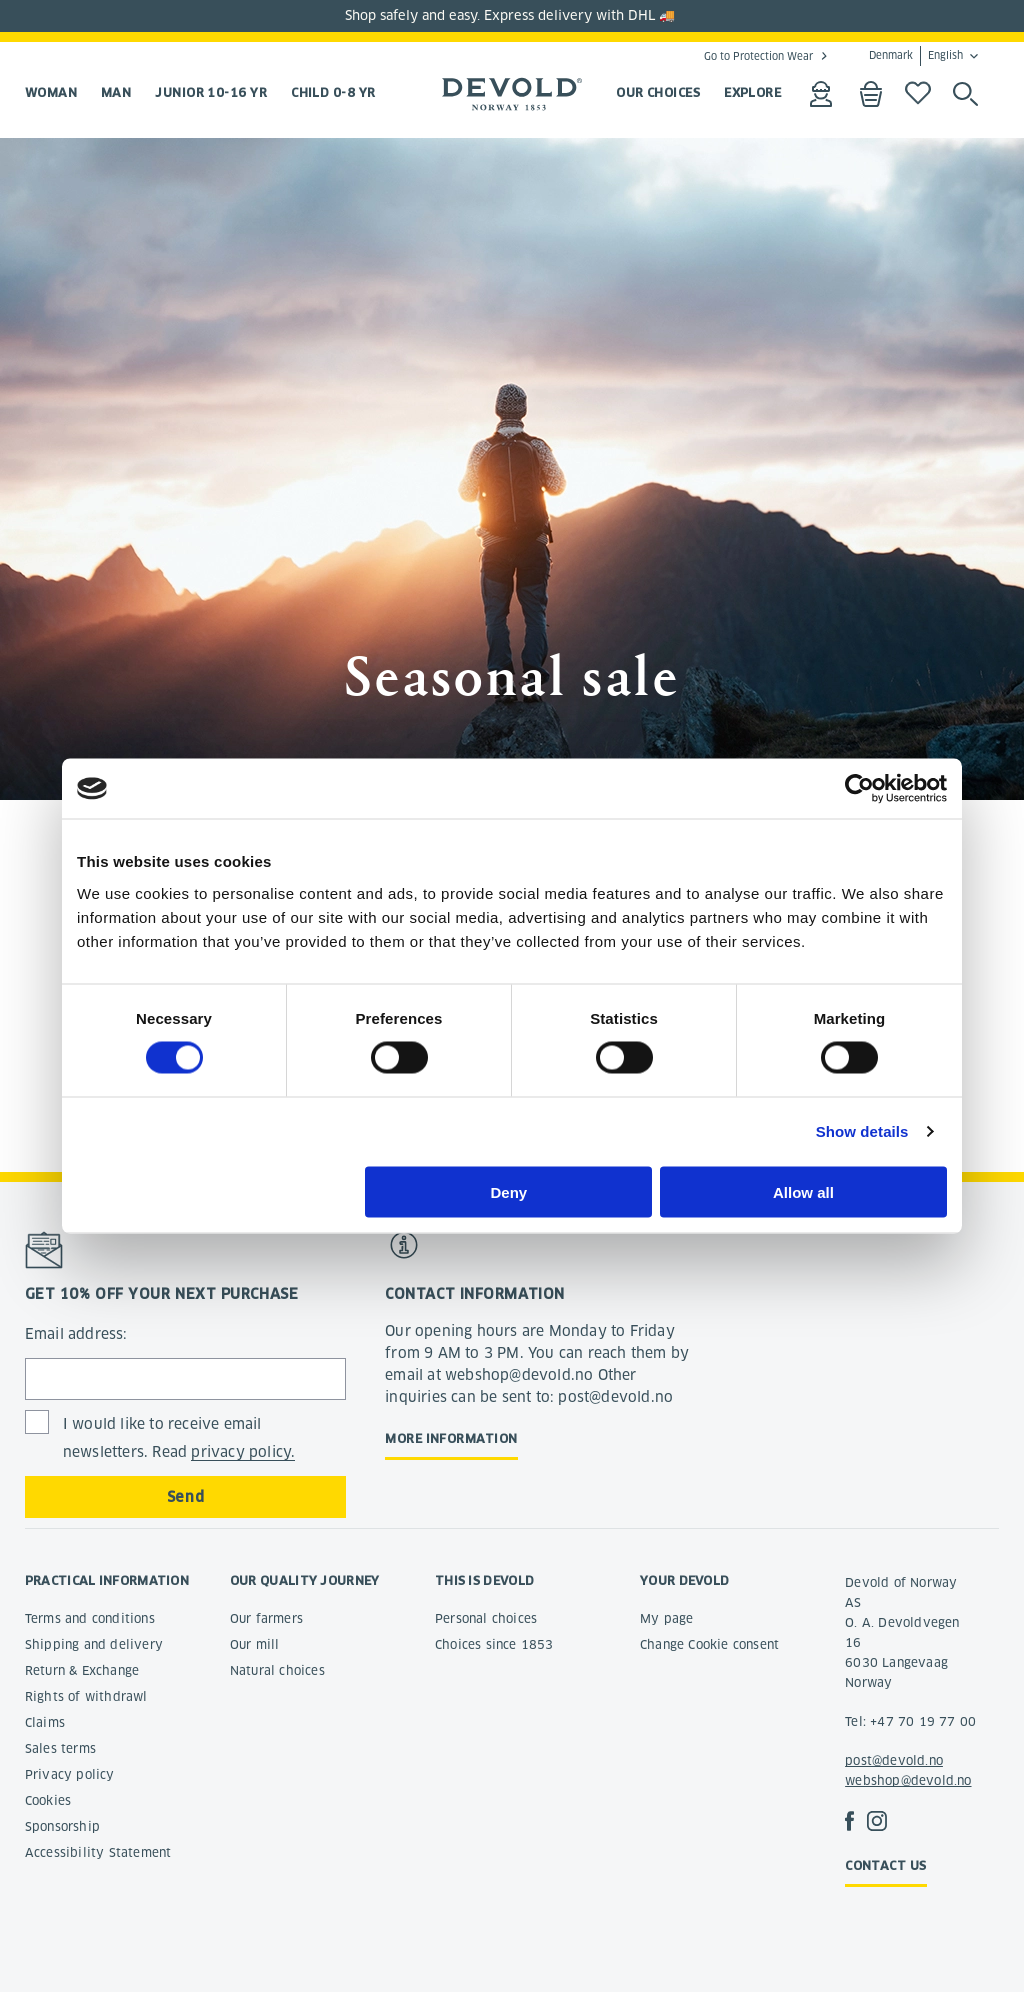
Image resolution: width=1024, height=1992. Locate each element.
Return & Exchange (82, 1670)
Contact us (886, 1865)
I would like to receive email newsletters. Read (179, 1438)
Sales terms (60, 1748)
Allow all (803, 1191)
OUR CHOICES (658, 92)
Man (116, 92)
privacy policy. (243, 1452)
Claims (45, 1722)
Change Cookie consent (709, 1644)
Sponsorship (62, 1826)
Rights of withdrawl (86, 1696)
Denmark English (916, 56)
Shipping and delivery (94, 1644)
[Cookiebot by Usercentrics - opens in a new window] (859, 789)
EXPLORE (752, 92)
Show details (862, 1131)
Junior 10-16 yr (211, 92)
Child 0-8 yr (333, 92)
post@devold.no (894, 1760)
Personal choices (486, 1618)
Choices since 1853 (494, 1644)
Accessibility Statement (98, 1852)
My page (666, 1618)
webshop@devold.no (908, 1780)
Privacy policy (70, 1774)
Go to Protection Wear (758, 56)
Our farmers (266, 1618)
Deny (509, 1191)
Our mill (255, 1644)
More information (451, 1438)
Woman (51, 92)
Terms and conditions (90, 1618)
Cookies (48, 1800)
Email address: (76, 1334)
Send (185, 1497)
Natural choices (277, 1670)
